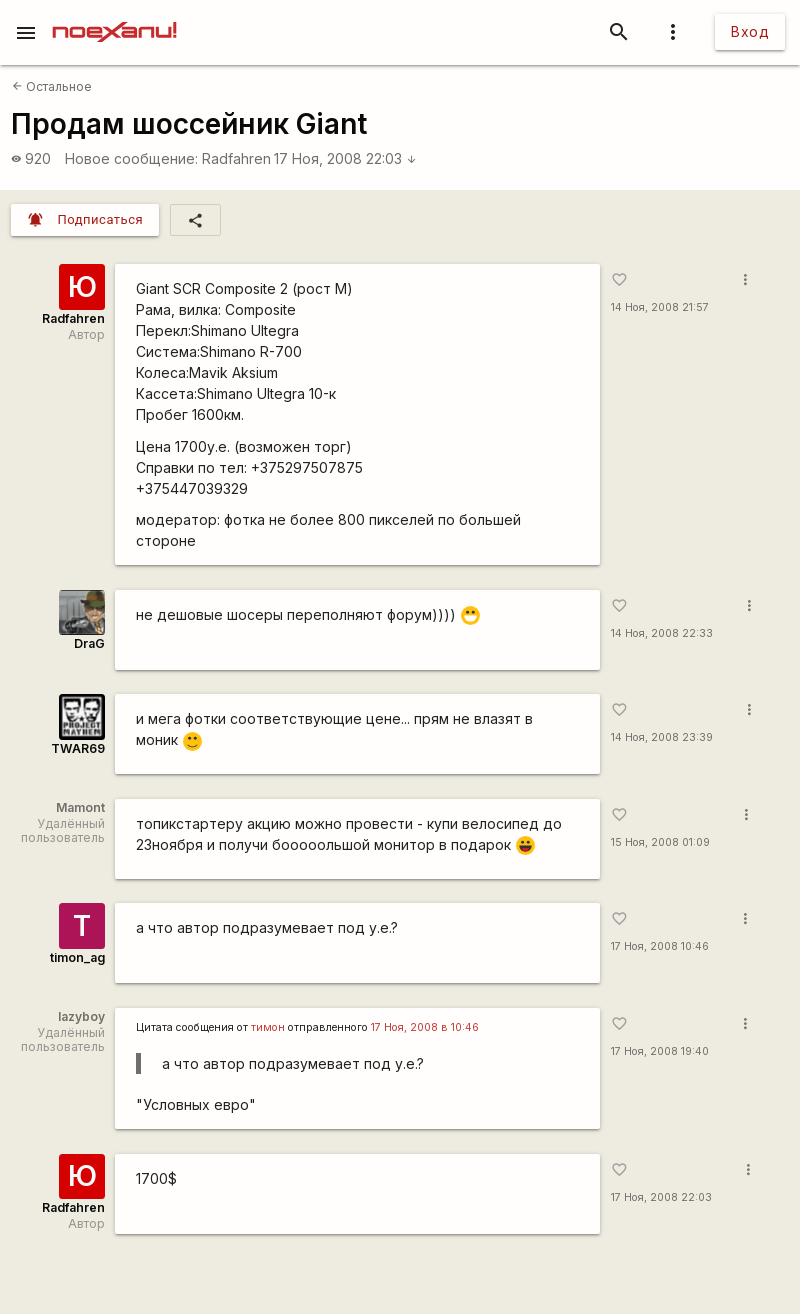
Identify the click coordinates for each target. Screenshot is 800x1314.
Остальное (52, 86)
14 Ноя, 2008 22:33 (662, 633)
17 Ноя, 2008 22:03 (345, 158)
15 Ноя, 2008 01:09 (660, 842)
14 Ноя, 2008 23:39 (662, 737)
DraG (89, 643)
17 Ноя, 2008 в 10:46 (425, 1027)
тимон (268, 1027)
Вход (750, 31)
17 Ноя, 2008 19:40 (660, 1051)
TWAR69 (78, 748)
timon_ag (77, 957)
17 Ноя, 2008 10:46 (660, 946)
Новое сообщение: (131, 158)
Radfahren (236, 158)
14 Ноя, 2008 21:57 (660, 307)
